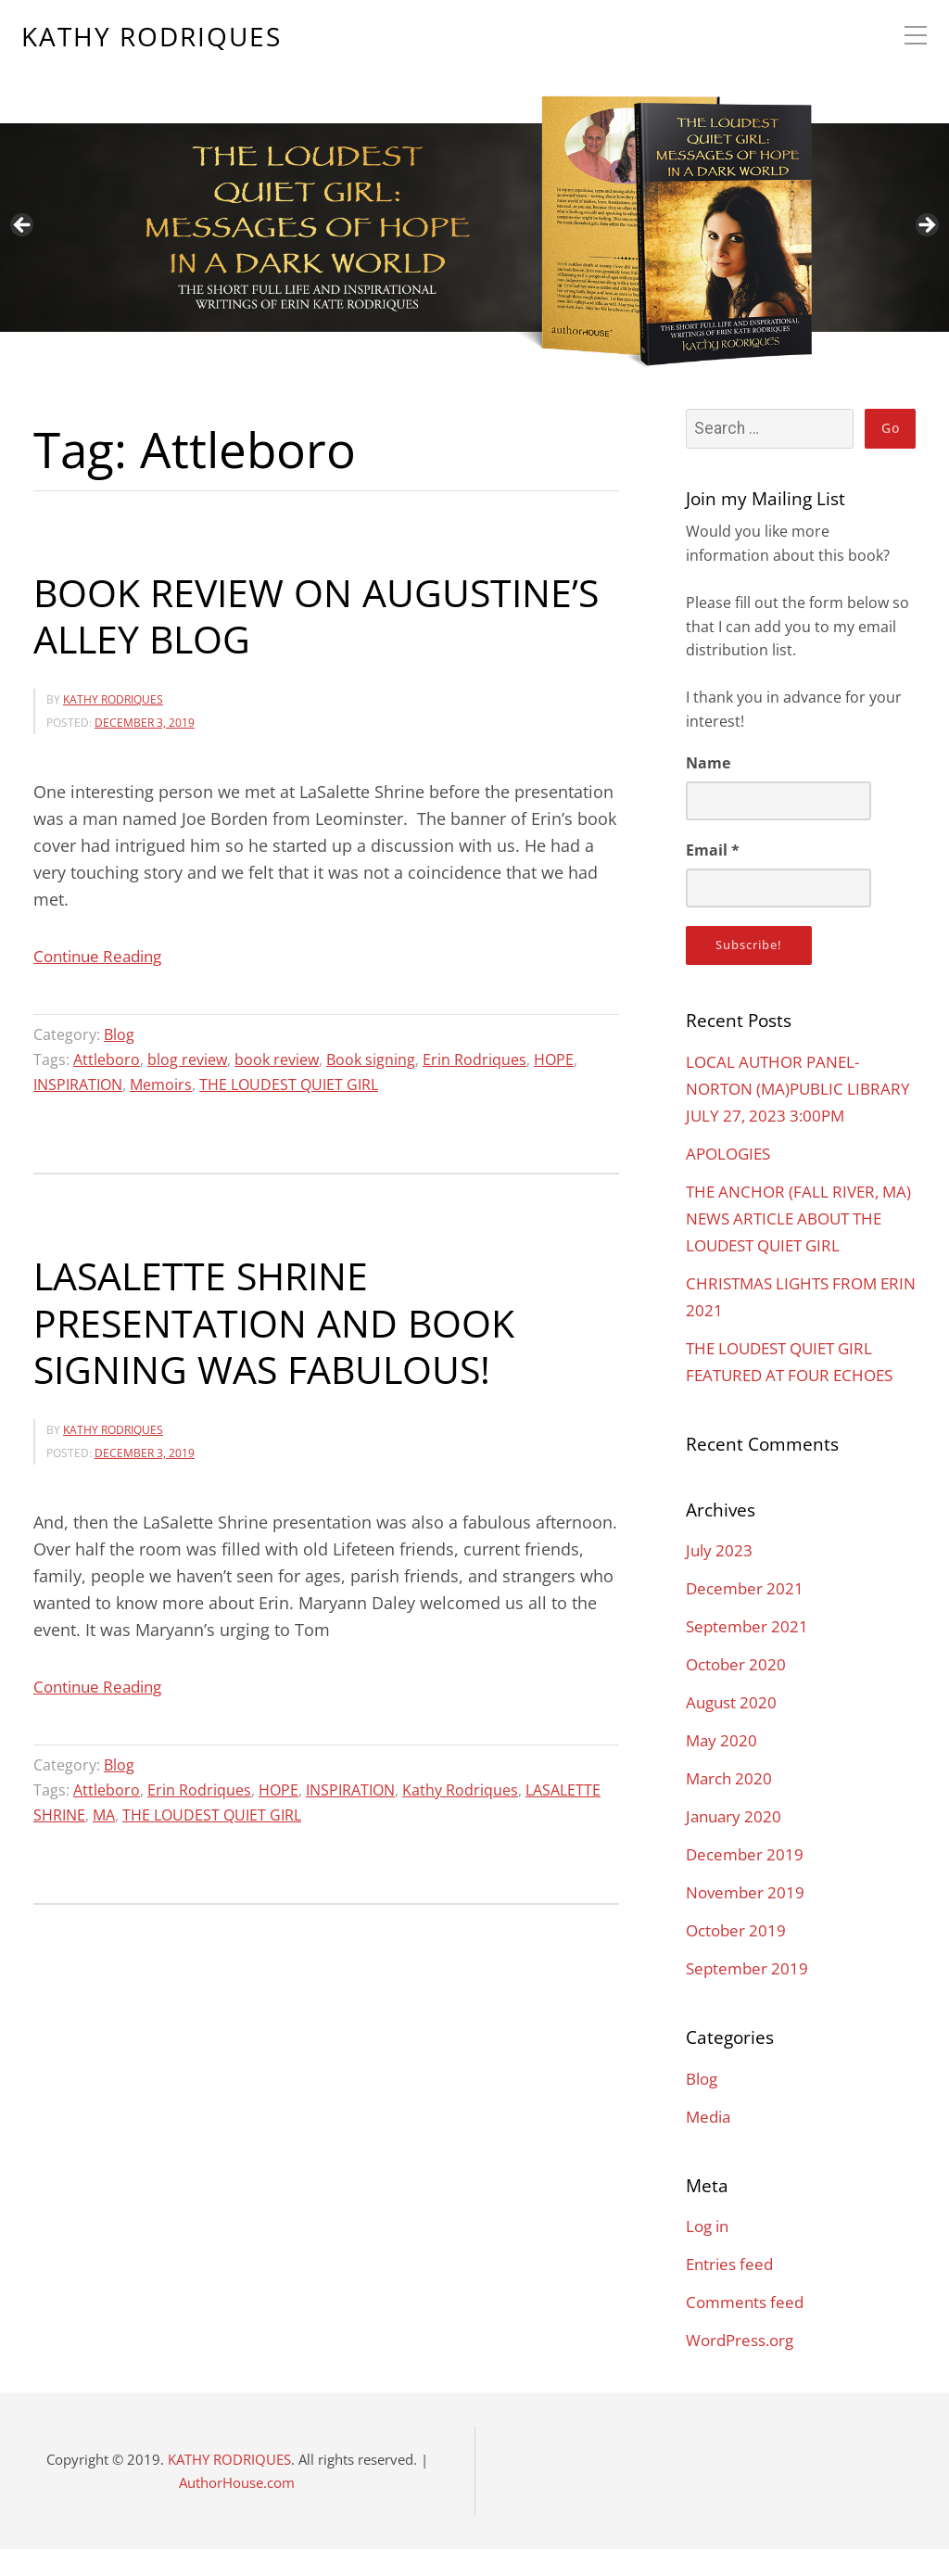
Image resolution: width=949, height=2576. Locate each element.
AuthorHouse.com (237, 2509)
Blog (119, 1034)
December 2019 (747, 1881)
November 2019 (748, 1919)
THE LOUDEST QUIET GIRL (288, 1083)
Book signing (370, 1058)
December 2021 (747, 1615)
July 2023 (720, 1577)
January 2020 (736, 1843)
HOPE (554, 1058)
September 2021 (749, 1653)
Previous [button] (23, 226)
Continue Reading (102, 956)
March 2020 (731, 1805)
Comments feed (748, 2328)
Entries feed (732, 2290)
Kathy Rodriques (460, 1787)
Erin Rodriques (474, 1058)
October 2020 (738, 1691)
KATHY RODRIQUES (152, 38)
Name (708, 763)
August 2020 (733, 1729)
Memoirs (161, 1083)
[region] (474, 187)
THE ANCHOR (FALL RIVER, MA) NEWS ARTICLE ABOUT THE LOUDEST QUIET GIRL (790, 1245)
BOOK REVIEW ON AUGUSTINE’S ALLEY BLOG (324, 615)
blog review (187, 1058)
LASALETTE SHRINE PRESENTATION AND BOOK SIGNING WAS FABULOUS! (279, 1320)
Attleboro (106, 1058)
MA (104, 1811)
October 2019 (738, 1957)
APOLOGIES (731, 1180)
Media (710, 2143)
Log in (709, 2252)
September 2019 (749, 1995)
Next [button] (926, 226)
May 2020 (723, 1767)
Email (713, 850)
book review (276, 1058)
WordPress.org (744, 2366)
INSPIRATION (77, 1083)
